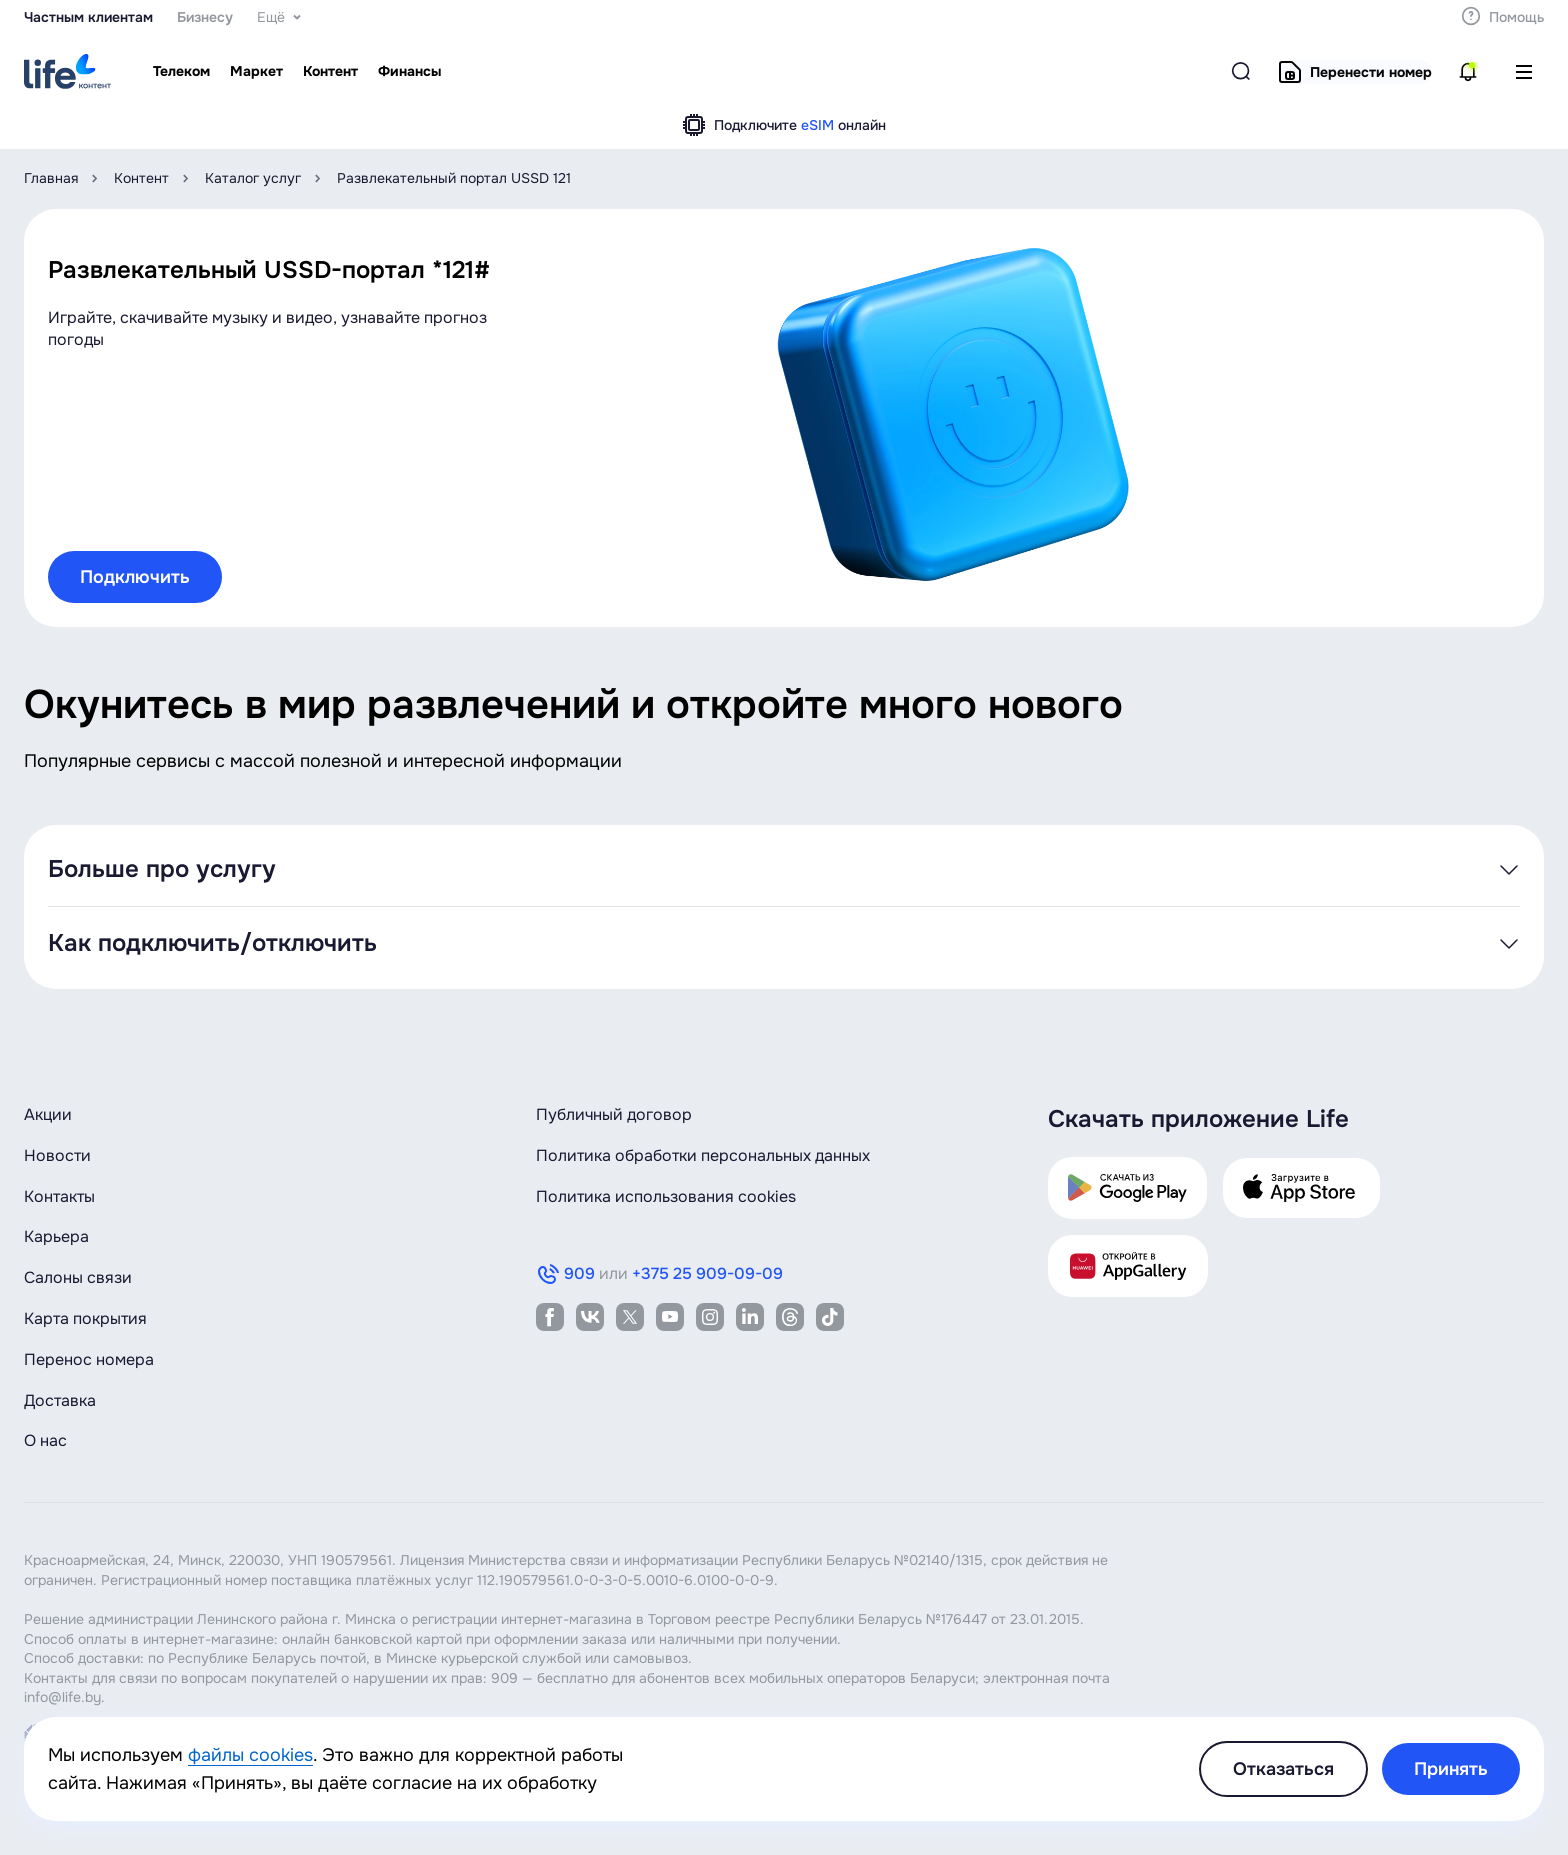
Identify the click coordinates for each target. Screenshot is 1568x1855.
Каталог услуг (253, 178)
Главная (51, 178)
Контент (141, 178)
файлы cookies (250, 1755)
